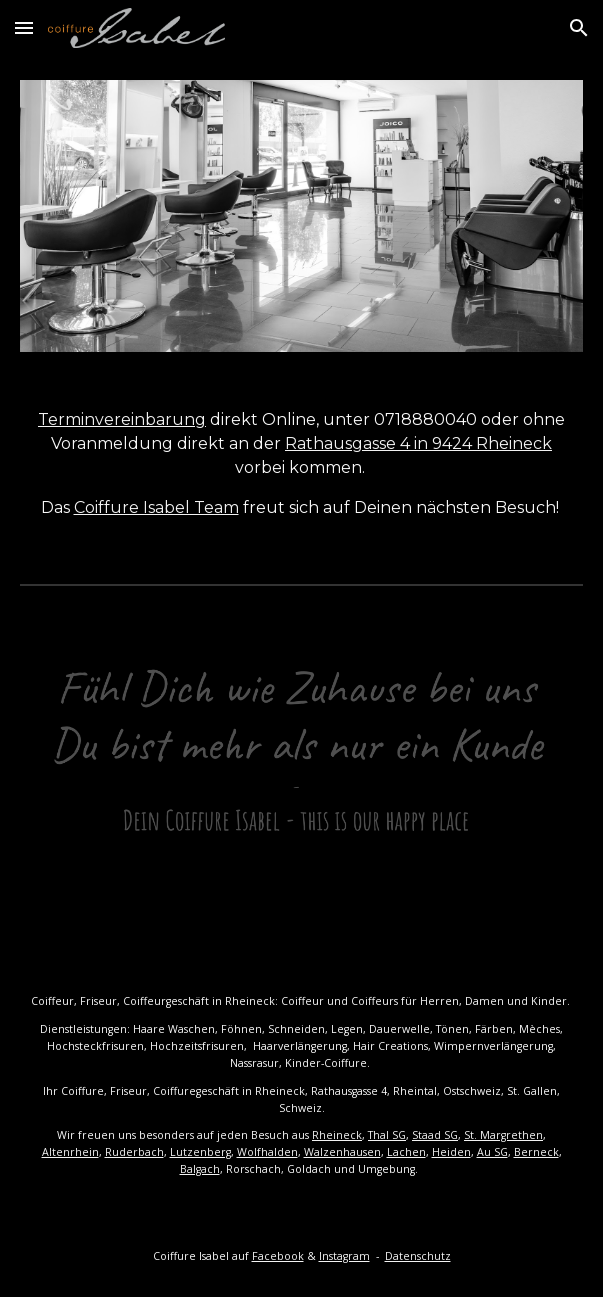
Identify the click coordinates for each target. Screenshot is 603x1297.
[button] (24, 27)
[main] (301, 464)
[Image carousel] (301, 216)
